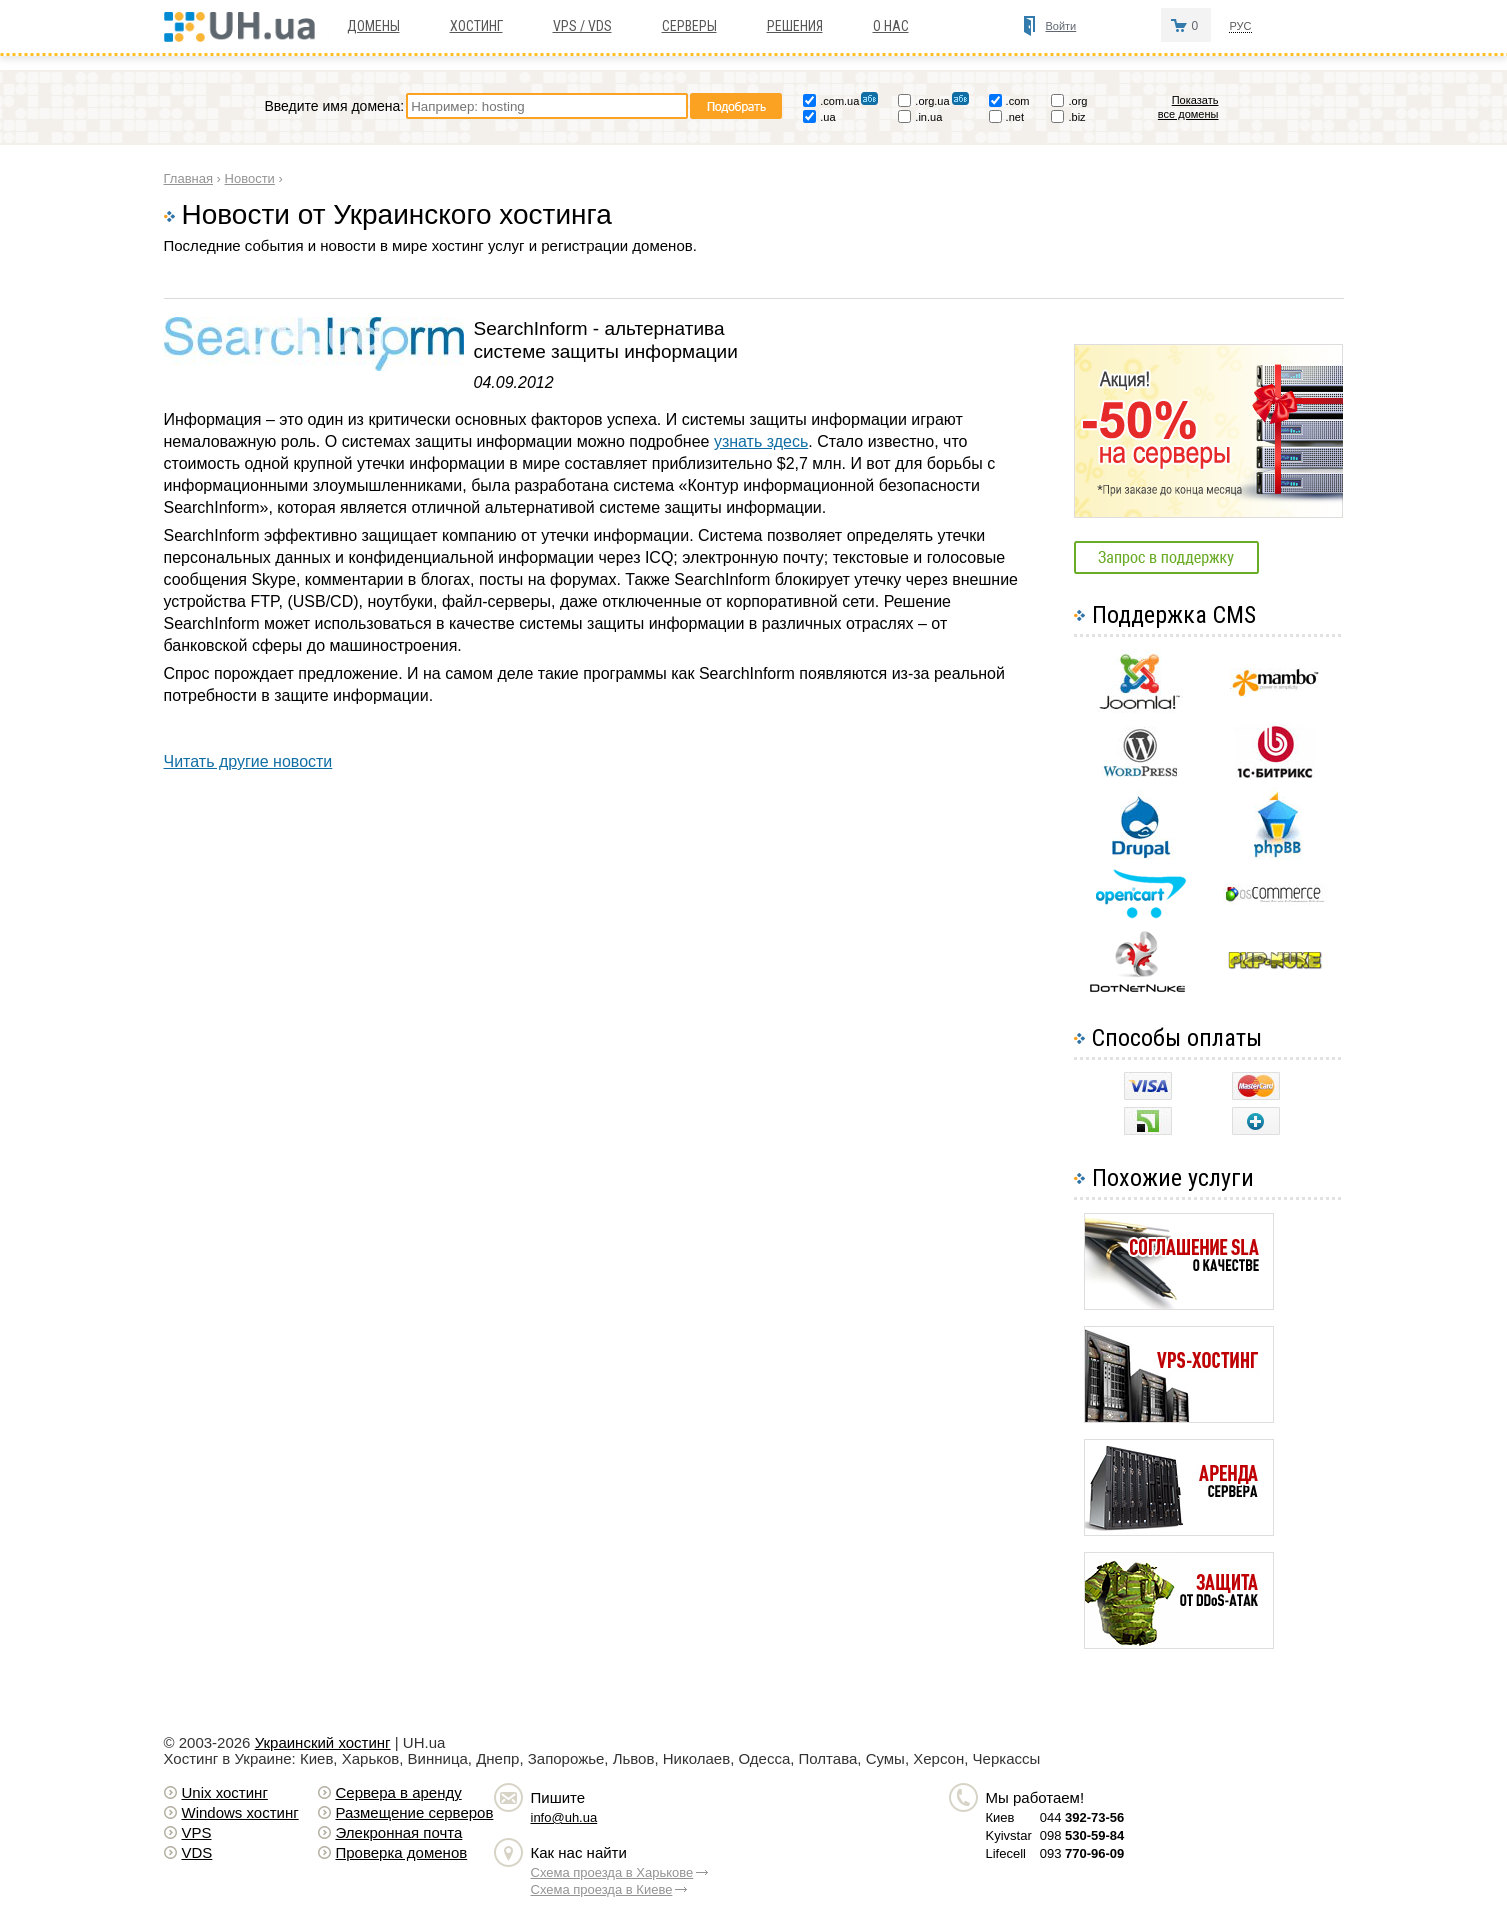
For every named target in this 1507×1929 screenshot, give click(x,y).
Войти (1060, 26)
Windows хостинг (240, 1812)
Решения (795, 26)
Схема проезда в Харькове (612, 1872)
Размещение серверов (415, 1812)
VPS (197, 1832)
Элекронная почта (399, 1832)
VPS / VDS (582, 26)
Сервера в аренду (399, 1792)
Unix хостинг (225, 1792)
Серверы (689, 26)
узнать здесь (761, 441)
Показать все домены (1188, 107)
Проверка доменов (402, 1852)
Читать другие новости (248, 761)
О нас (891, 26)
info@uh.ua (564, 1817)
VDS (197, 1852)
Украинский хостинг (323, 1742)
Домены (373, 26)
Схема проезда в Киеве (602, 1889)
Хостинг (476, 26)
